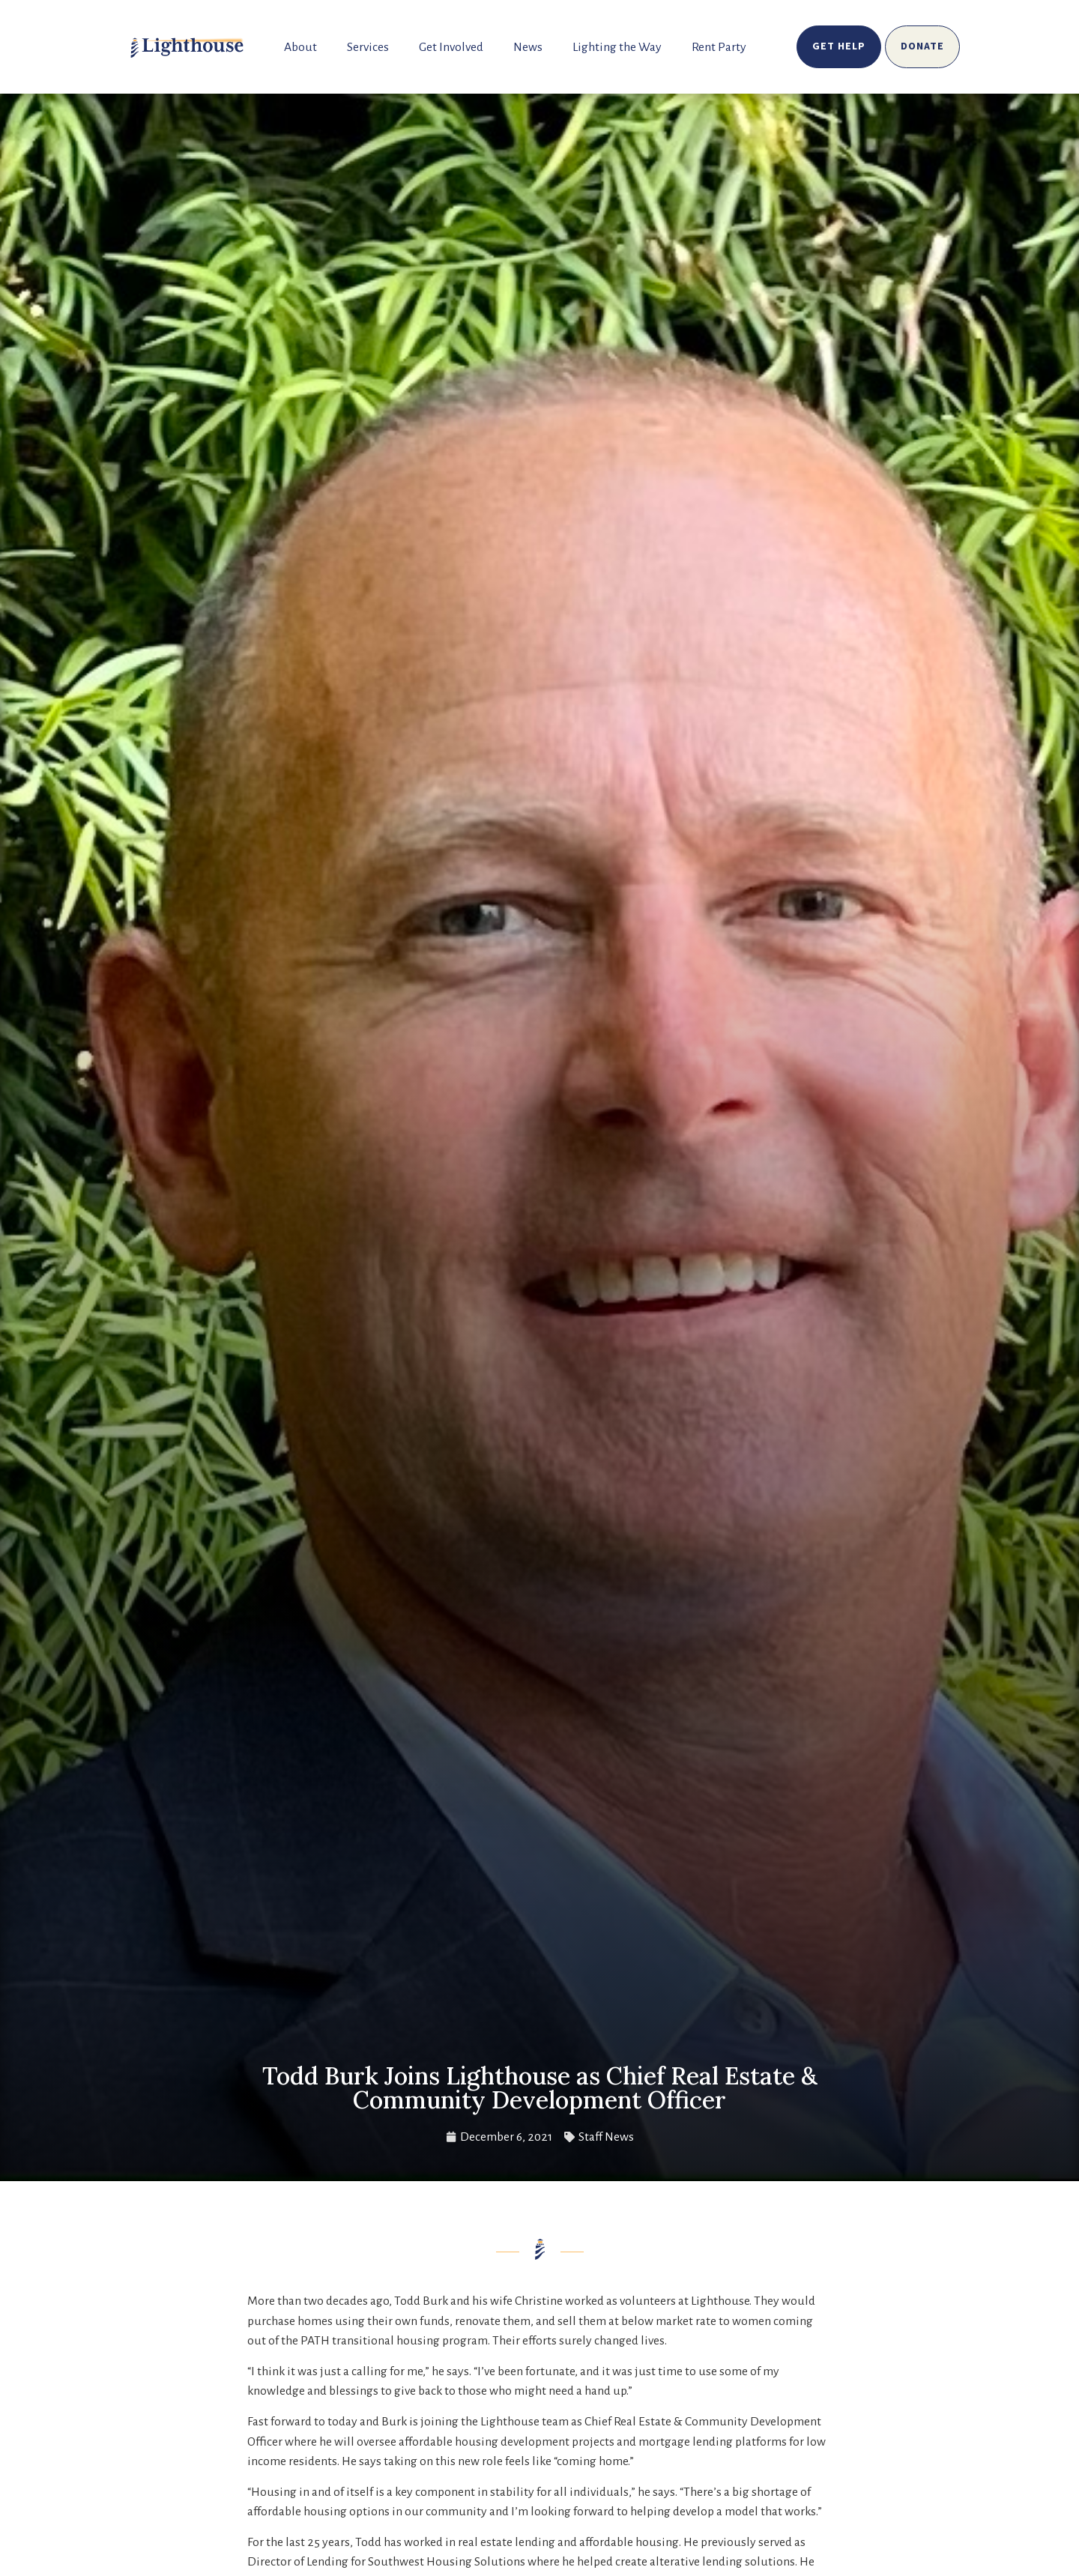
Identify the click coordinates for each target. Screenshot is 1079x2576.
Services (368, 47)
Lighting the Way (617, 47)
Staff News (606, 2137)
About (300, 47)
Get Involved (451, 47)
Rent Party (719, 47)
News (527, 47)
